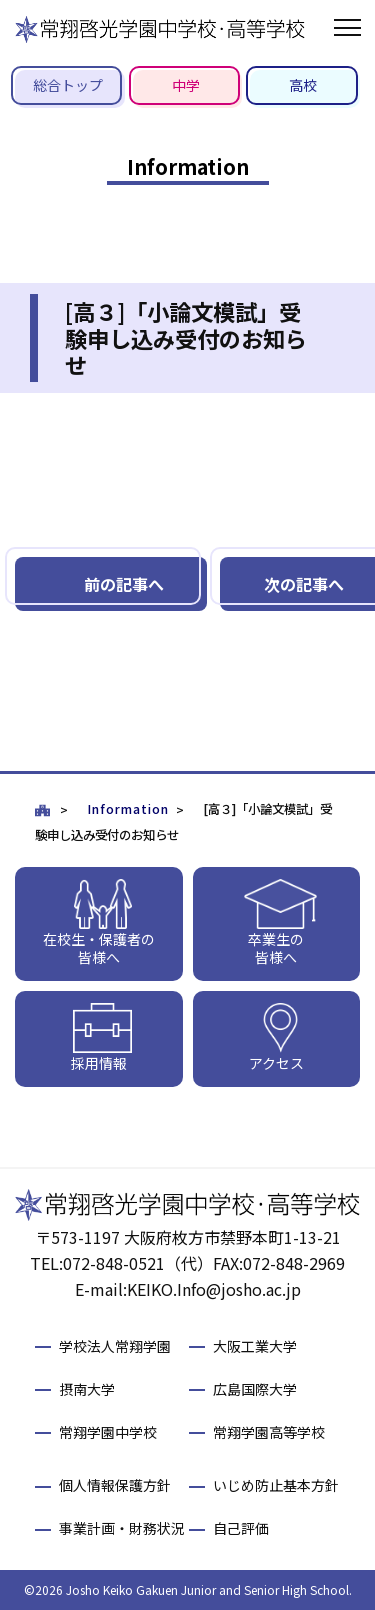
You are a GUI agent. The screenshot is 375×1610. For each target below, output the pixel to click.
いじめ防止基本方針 (276, 1485)
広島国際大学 (255, 1389)
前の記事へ (124, 584)
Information (128, 809)
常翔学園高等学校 (269, 1432)
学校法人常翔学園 (115, 1346)
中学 (186, 85)
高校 (303, 85)
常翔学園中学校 (108, 1432)
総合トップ (68, 85)
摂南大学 (87, 1389)
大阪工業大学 (255, 1346)
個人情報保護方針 (115, 1485)
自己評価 (241, 1528)
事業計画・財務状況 (122, 1528)
